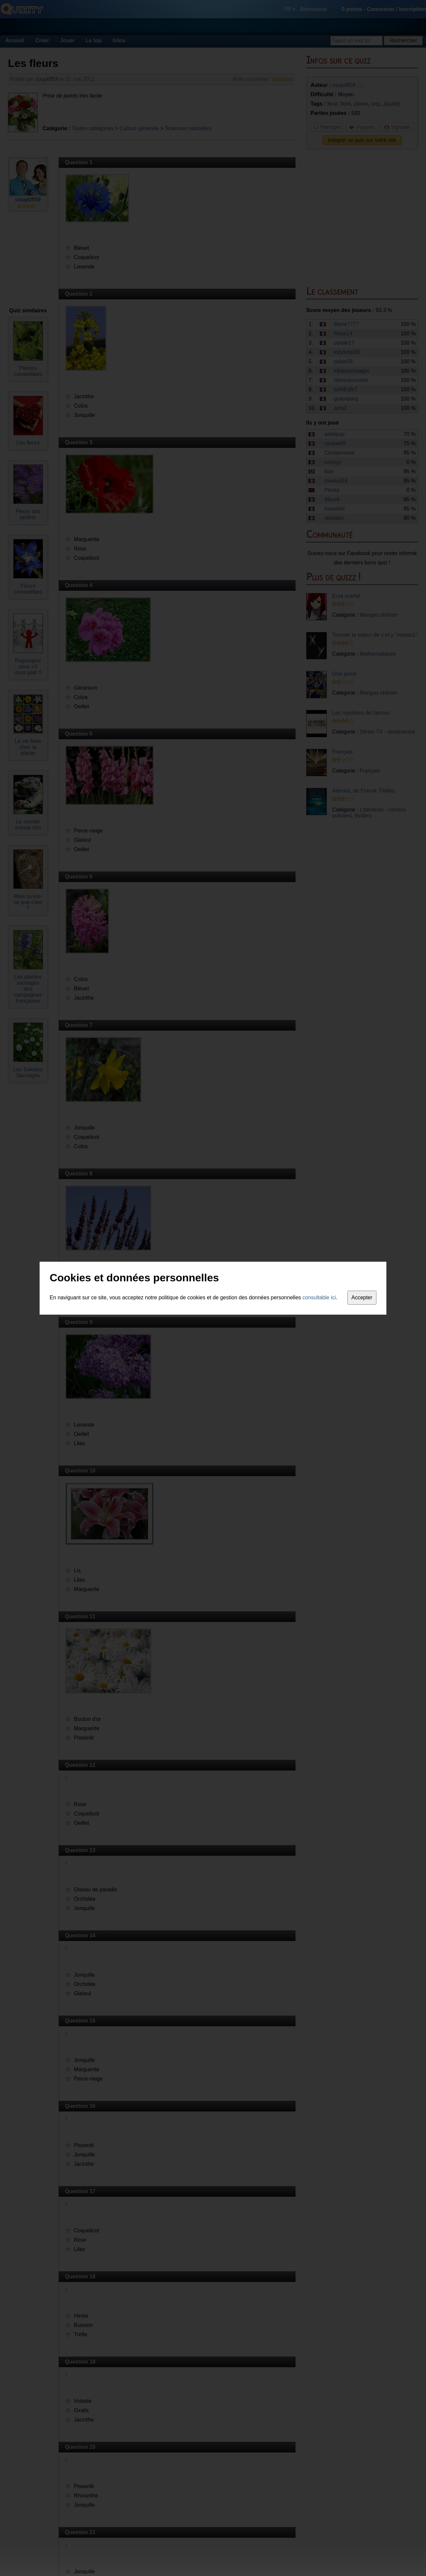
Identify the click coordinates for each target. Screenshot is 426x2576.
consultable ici (319, 1297)
